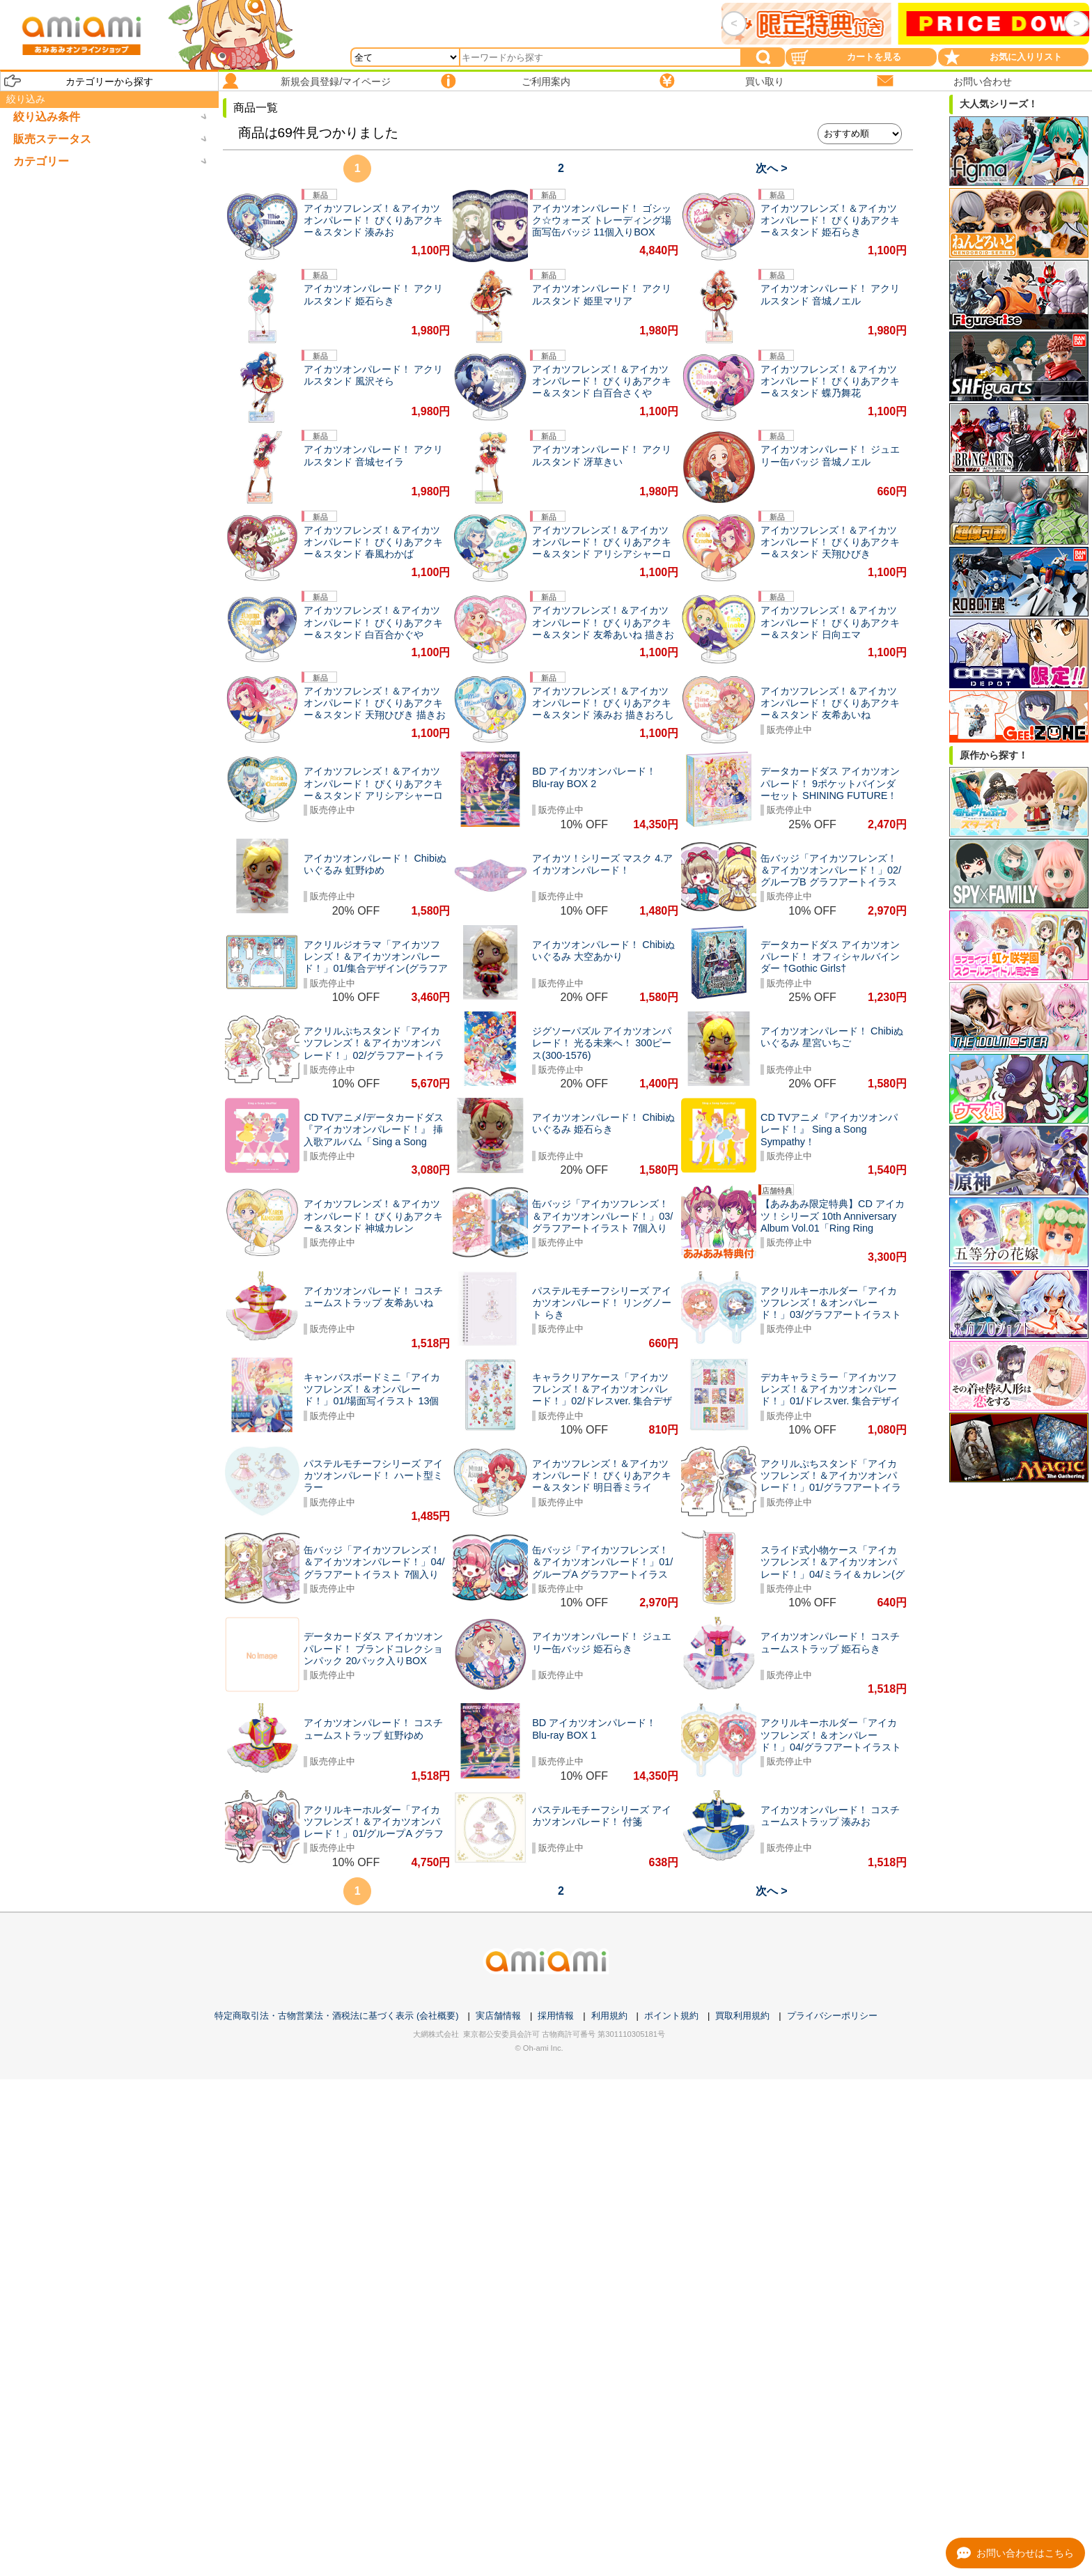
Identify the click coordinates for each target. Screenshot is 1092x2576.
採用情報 (556, 2015)
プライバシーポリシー (832, 2015)
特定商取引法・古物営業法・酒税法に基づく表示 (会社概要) (336, 2015)
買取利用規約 (742, 2015)
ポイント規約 (671, 2015)
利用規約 (609, 2015)
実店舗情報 (498, 2015)
